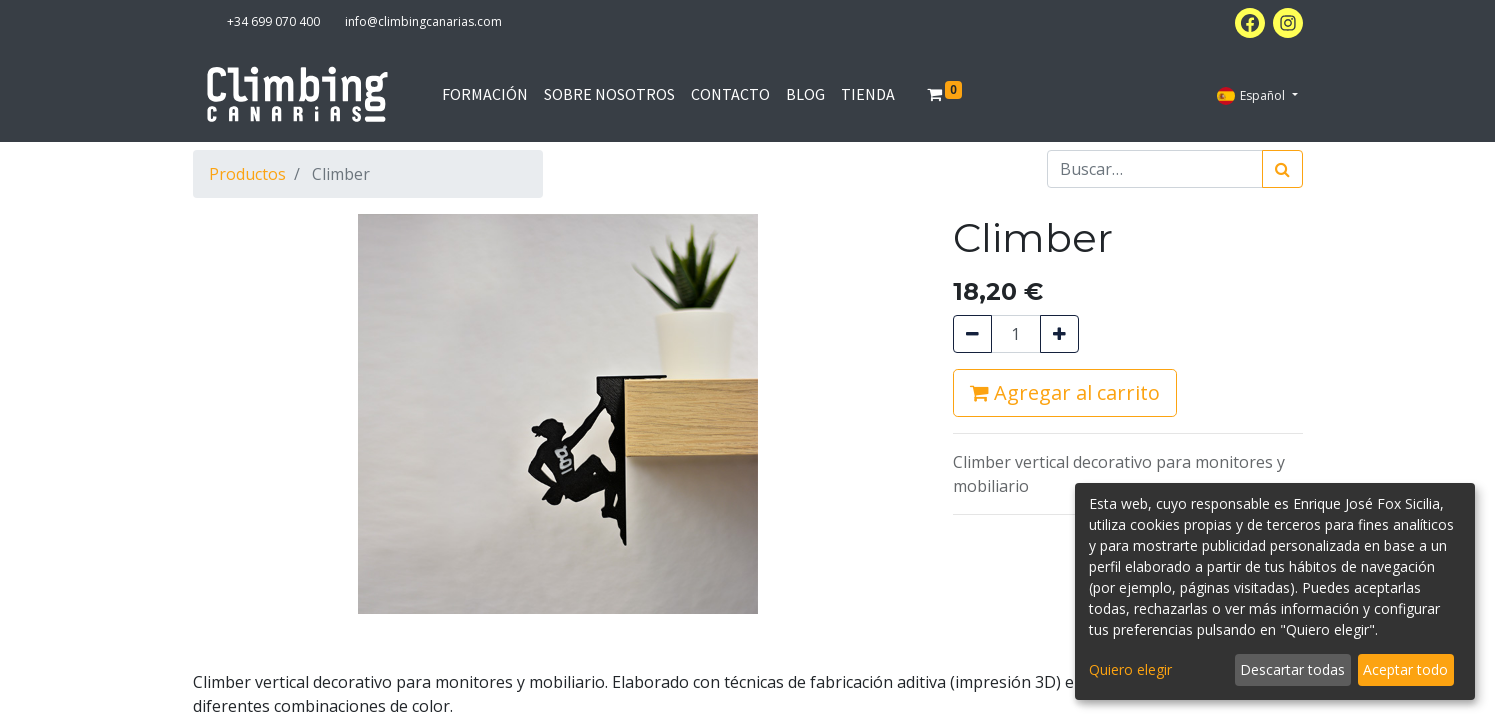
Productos (247, 174)
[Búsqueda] (1282, 169)
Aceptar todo (1405, 669)
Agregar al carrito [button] (1065, 392)
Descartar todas (1292, 669)
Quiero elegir (1130, 669)
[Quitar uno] (972, 334)
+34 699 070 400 (273, 21)
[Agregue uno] (1059, 334)
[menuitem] (485, 94)
